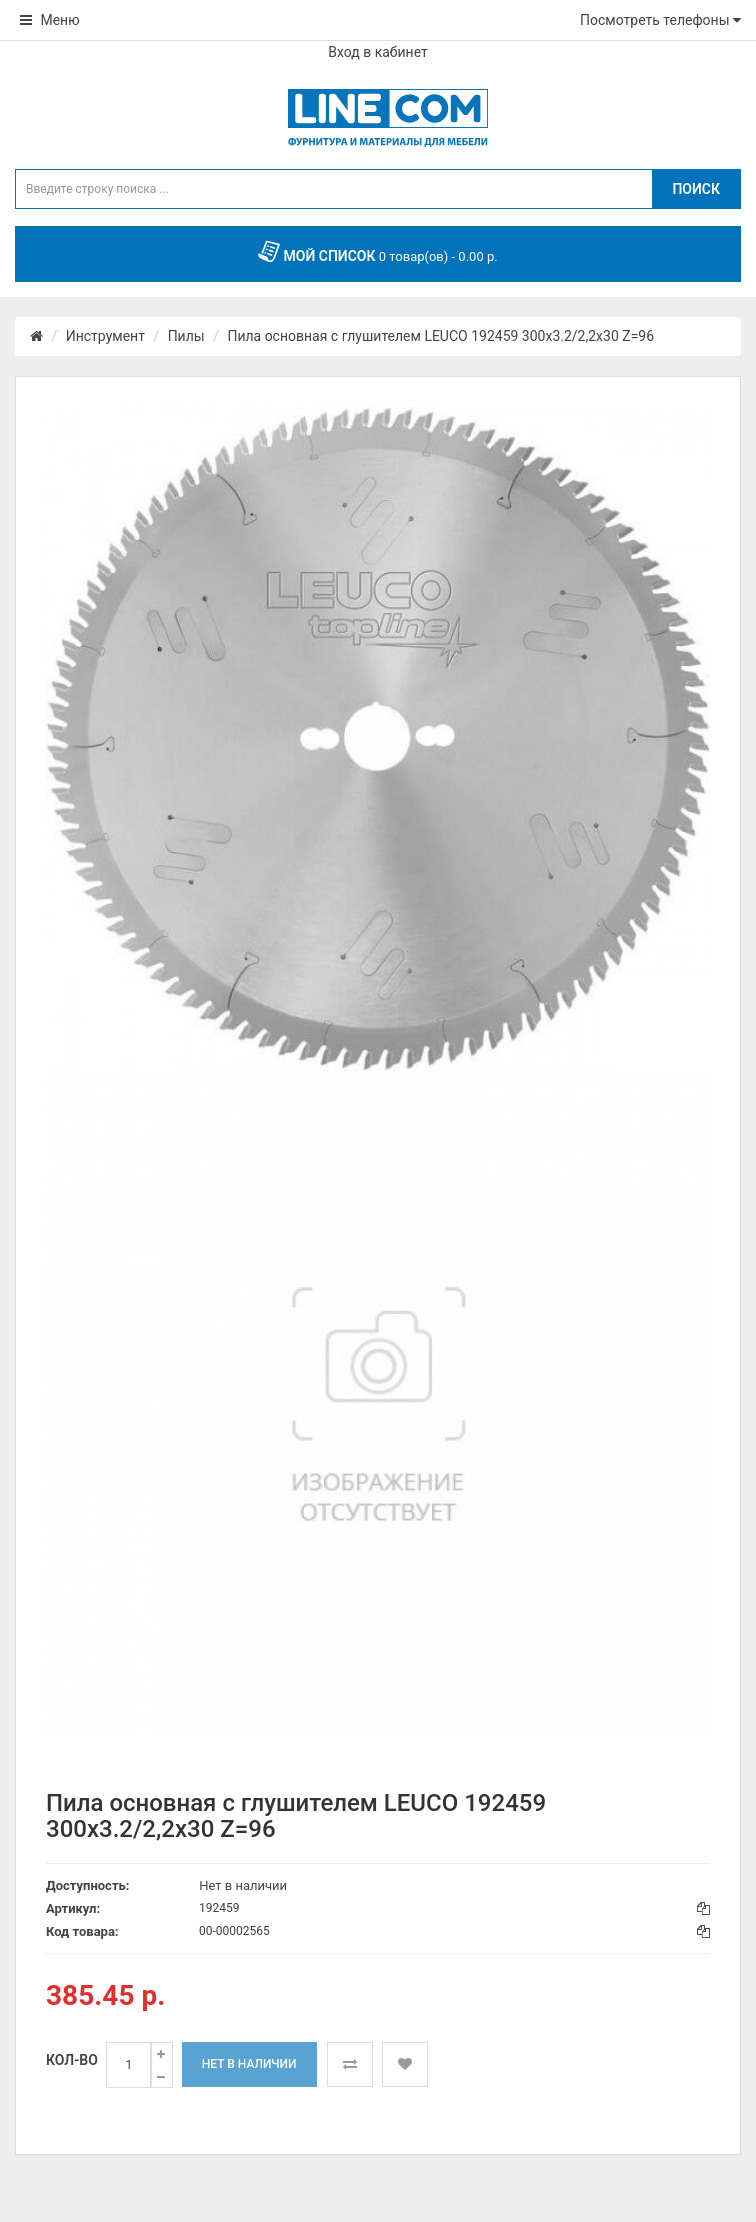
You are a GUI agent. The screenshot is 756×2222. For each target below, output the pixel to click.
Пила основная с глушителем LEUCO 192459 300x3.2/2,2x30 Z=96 (440, 336)
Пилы (186, 336)
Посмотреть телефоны (660, 20)
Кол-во (72, 2060)
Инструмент (105, 336)
